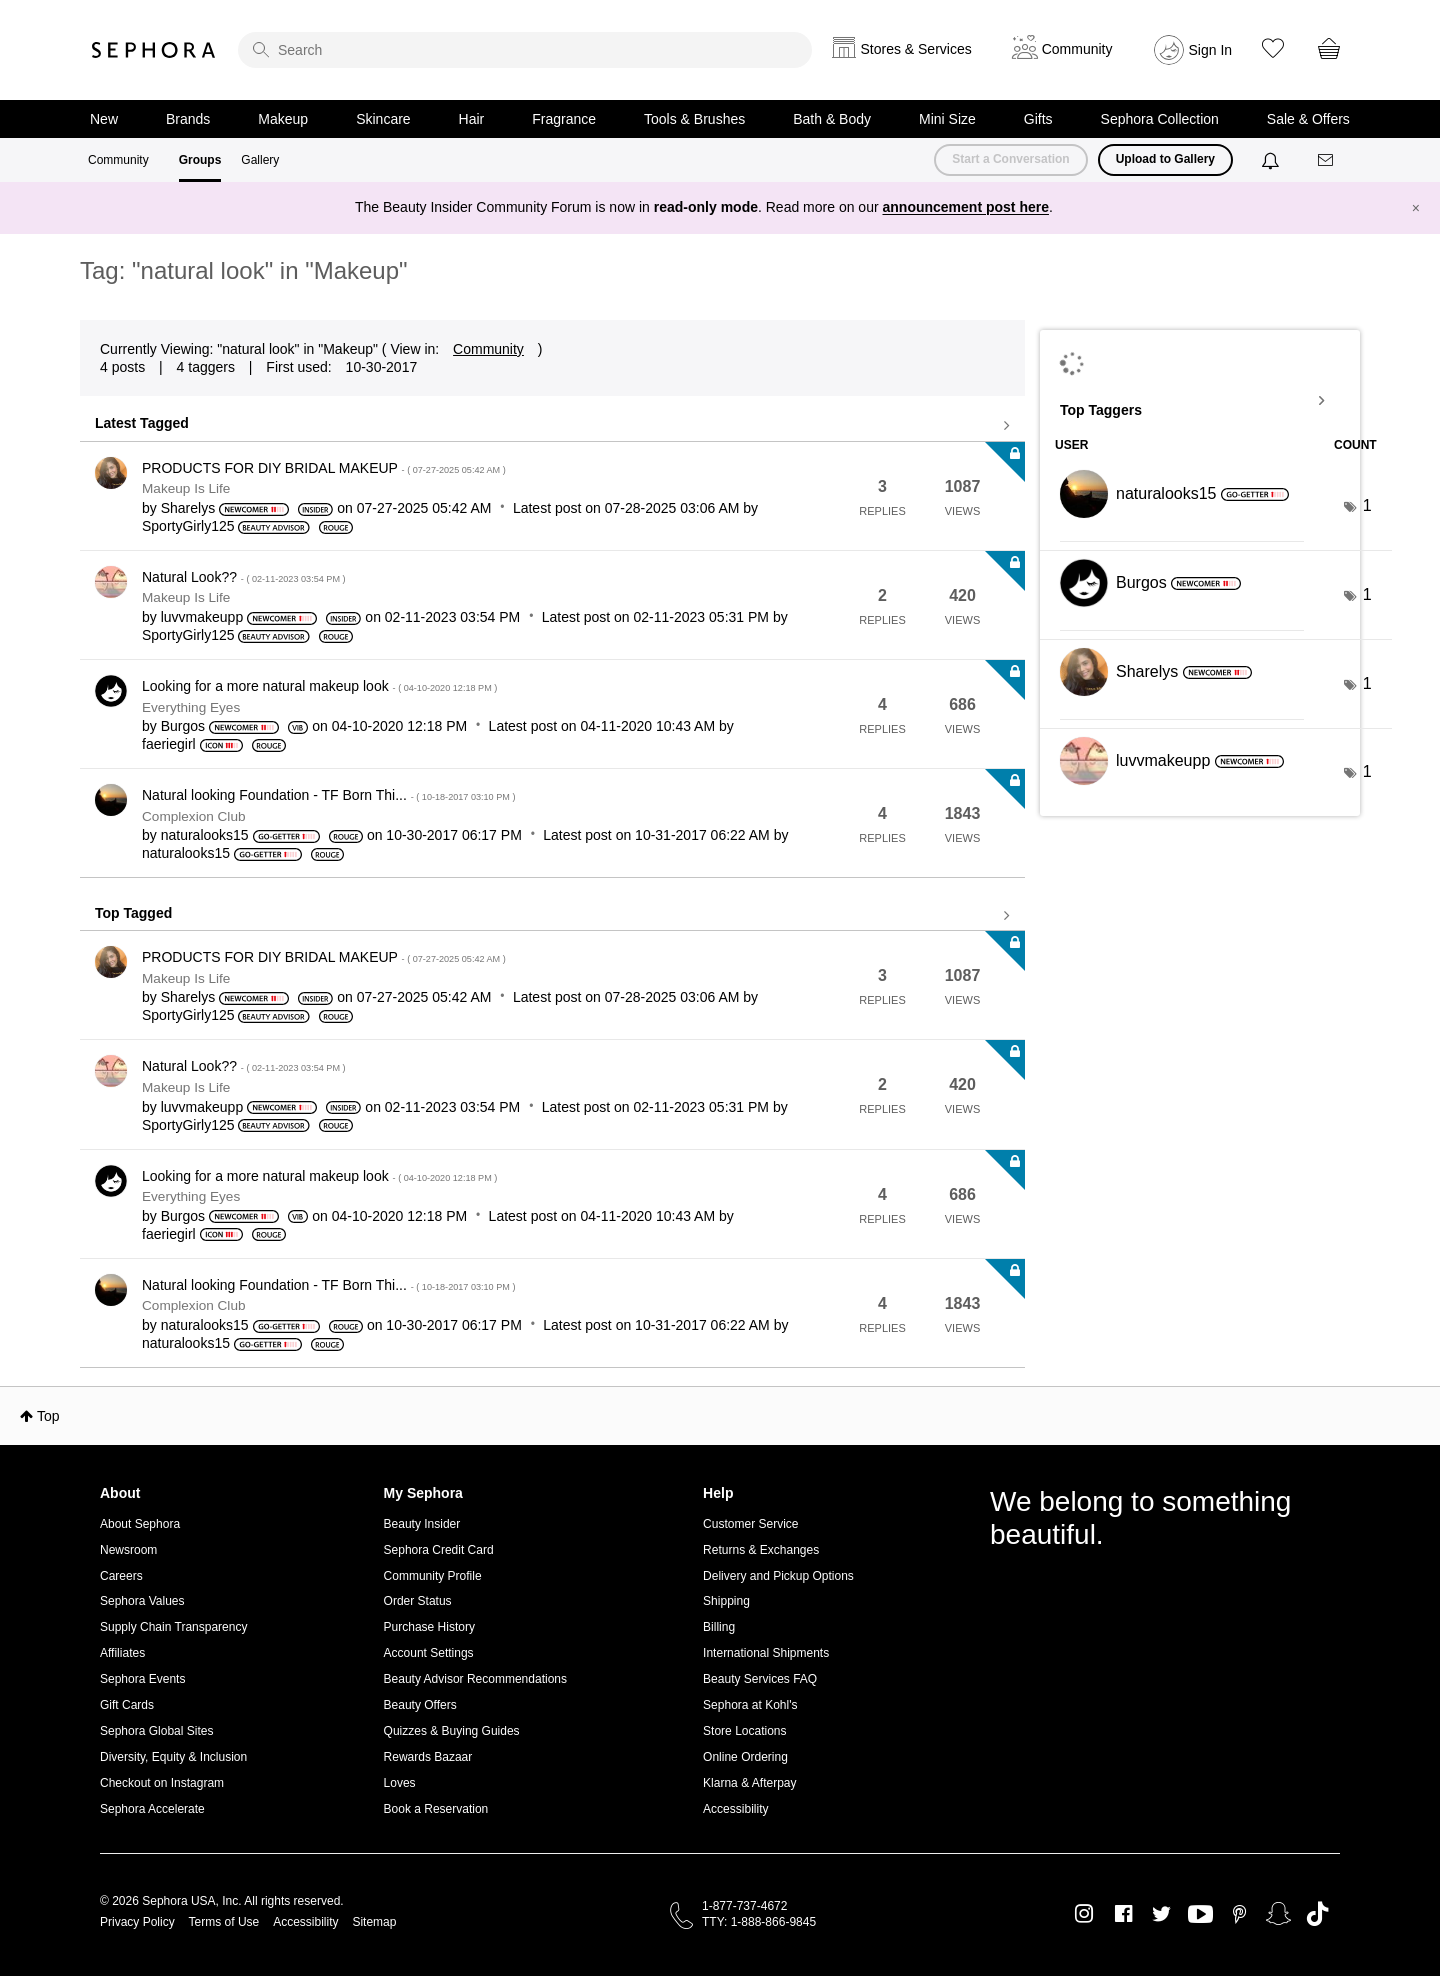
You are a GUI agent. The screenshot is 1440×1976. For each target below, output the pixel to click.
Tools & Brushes (694, 119)
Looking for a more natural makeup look (319, 686)
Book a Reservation (436, 1809)
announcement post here (966, 207)
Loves (400, 1783)
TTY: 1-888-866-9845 (759, 1922)
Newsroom (128, 1550)
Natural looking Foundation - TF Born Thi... (328, 795)
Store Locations (744, 1731)
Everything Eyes (191, 707)
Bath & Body (832, 119)
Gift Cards (127, 1705)
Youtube (1200, 1915)
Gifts (1038, 119)
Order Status (418, 1601)
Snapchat (1278, 1914)
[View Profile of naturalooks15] (205, 835)
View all (552, 426)
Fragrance (564, 119)
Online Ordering (745, 1757)
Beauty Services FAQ (760, 1679)
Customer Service (750, 1524)
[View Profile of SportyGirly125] (188, 526)
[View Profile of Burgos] (183, 726)
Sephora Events (142, 1679)
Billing (719, 1627)
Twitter (1161, 1914)
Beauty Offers (420, 1705)
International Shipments (766, 1653)
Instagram (1084, 1914)
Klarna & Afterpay (749, 1783)
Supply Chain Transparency (173, 1627)
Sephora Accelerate (152, 1809)
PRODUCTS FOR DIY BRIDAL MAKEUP (324, 468)
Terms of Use (224, 1922)
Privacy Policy (137, 1922)
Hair (472, 119)
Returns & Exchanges (761, 1550)
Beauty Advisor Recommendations (475, 1679)
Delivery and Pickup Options (778, 1576)
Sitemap (374, 1922)
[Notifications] (1272, 160)
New (104, 119)
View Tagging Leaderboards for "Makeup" (1200, 401)
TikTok (1317, 1914)
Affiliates (122, 1653)
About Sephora (140, 1524)
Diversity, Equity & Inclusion (173, 1757)
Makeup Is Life (186, 488)
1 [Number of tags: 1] (1367, 505)
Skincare (383, 119)
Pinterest (1239, 1914)
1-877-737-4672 (744, 1906)
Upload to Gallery (1165, 159)
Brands (188, 119)
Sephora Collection (1160, 119)
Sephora (154, 50)
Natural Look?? (244, 577)
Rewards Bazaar (428, 1757)
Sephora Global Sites (156, 1731)
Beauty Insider (422, 1524)
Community (118, 160)
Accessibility (735, 1809)
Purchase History (429, 1627)
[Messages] (1327, 160)
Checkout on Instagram (162, 1783)
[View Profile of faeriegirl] (169, 744)
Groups (200, 160)
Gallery (260, 160)
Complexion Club (194, 816)
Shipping (726, 1601)
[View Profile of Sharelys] (188, 508)
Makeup (283, 119)
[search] (525, 50)
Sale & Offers (1308, 119)
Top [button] (48, 1416)
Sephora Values (142, 1601)
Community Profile (433, 1576)
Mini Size (947, 119)
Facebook (1123, 1914)
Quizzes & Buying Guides (452, 1731)
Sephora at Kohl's (750, 1705)
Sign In (1211, 50)
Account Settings (429, 1653)
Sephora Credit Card (439, 1550)
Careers (121, 1576)
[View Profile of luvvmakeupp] (202, 617)
